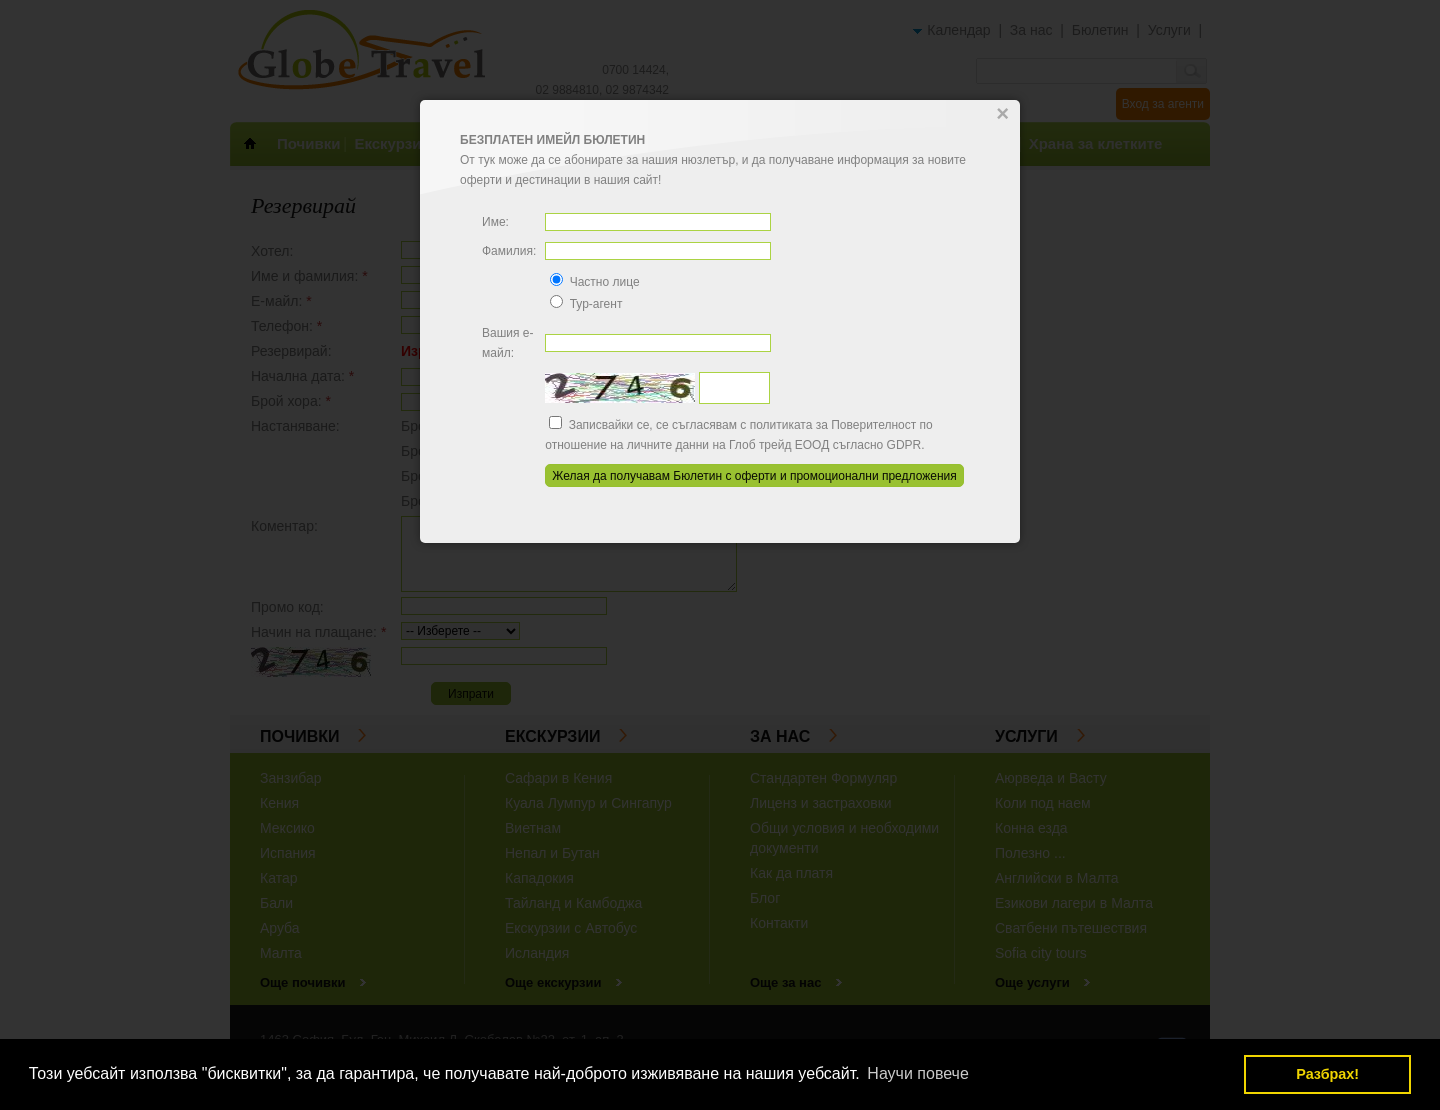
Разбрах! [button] (1327, 1074)
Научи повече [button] (917, 1073)
